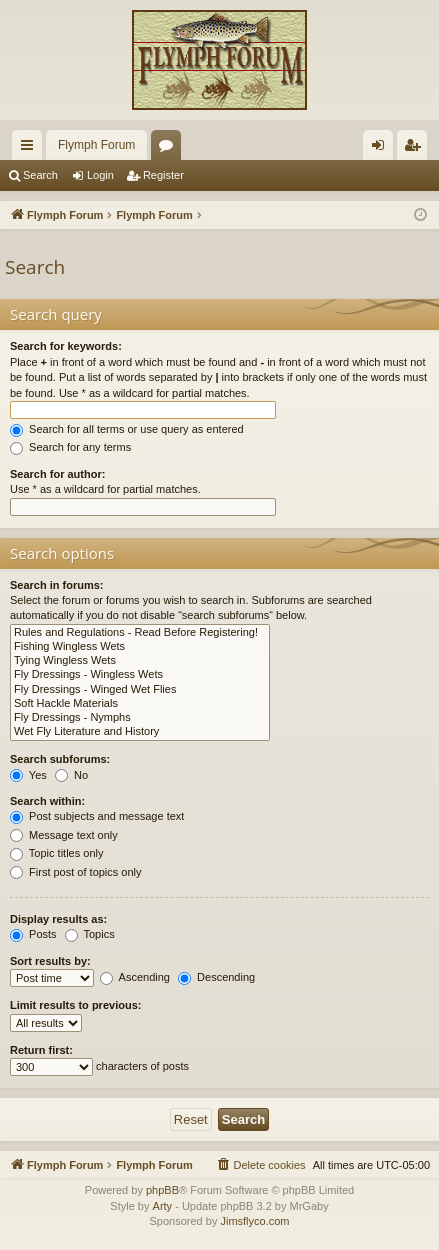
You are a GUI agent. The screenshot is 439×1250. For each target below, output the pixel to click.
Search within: (47, 801)
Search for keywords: (66, 346)
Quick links (31, 149)
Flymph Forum (96, 145)
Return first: (41, 1050)
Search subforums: (60, 759)
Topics (90, 934)
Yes (28, 775)
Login (100, 175)
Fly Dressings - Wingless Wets (140, 675)
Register (163, 175)
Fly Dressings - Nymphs (140, 718)
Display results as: (58, 919)
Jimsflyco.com (254, 1221)
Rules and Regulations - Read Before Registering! (140, 633)
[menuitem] (260, 1165)
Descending (216, 977)
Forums (170, 149)
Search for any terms (70, 447)
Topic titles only (56, 853)
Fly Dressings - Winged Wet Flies (140, 690)
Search (40, 175)
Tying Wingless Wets (140, 661)
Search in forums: (57, 585)
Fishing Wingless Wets (140, 647)
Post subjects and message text (97, 816)
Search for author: (57, 474)
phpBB (162, 1190)
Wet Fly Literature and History (140, 732)
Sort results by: (50, 961)
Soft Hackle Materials (140, 704)
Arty (163, 1206)
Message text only (64, 835)
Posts (33, 934)
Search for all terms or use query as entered (127, 429)
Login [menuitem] (382, 149)
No (71, 775)
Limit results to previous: (75, 1005)
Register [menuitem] (416, 149)
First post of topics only (76, 872)
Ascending (135, 977)
